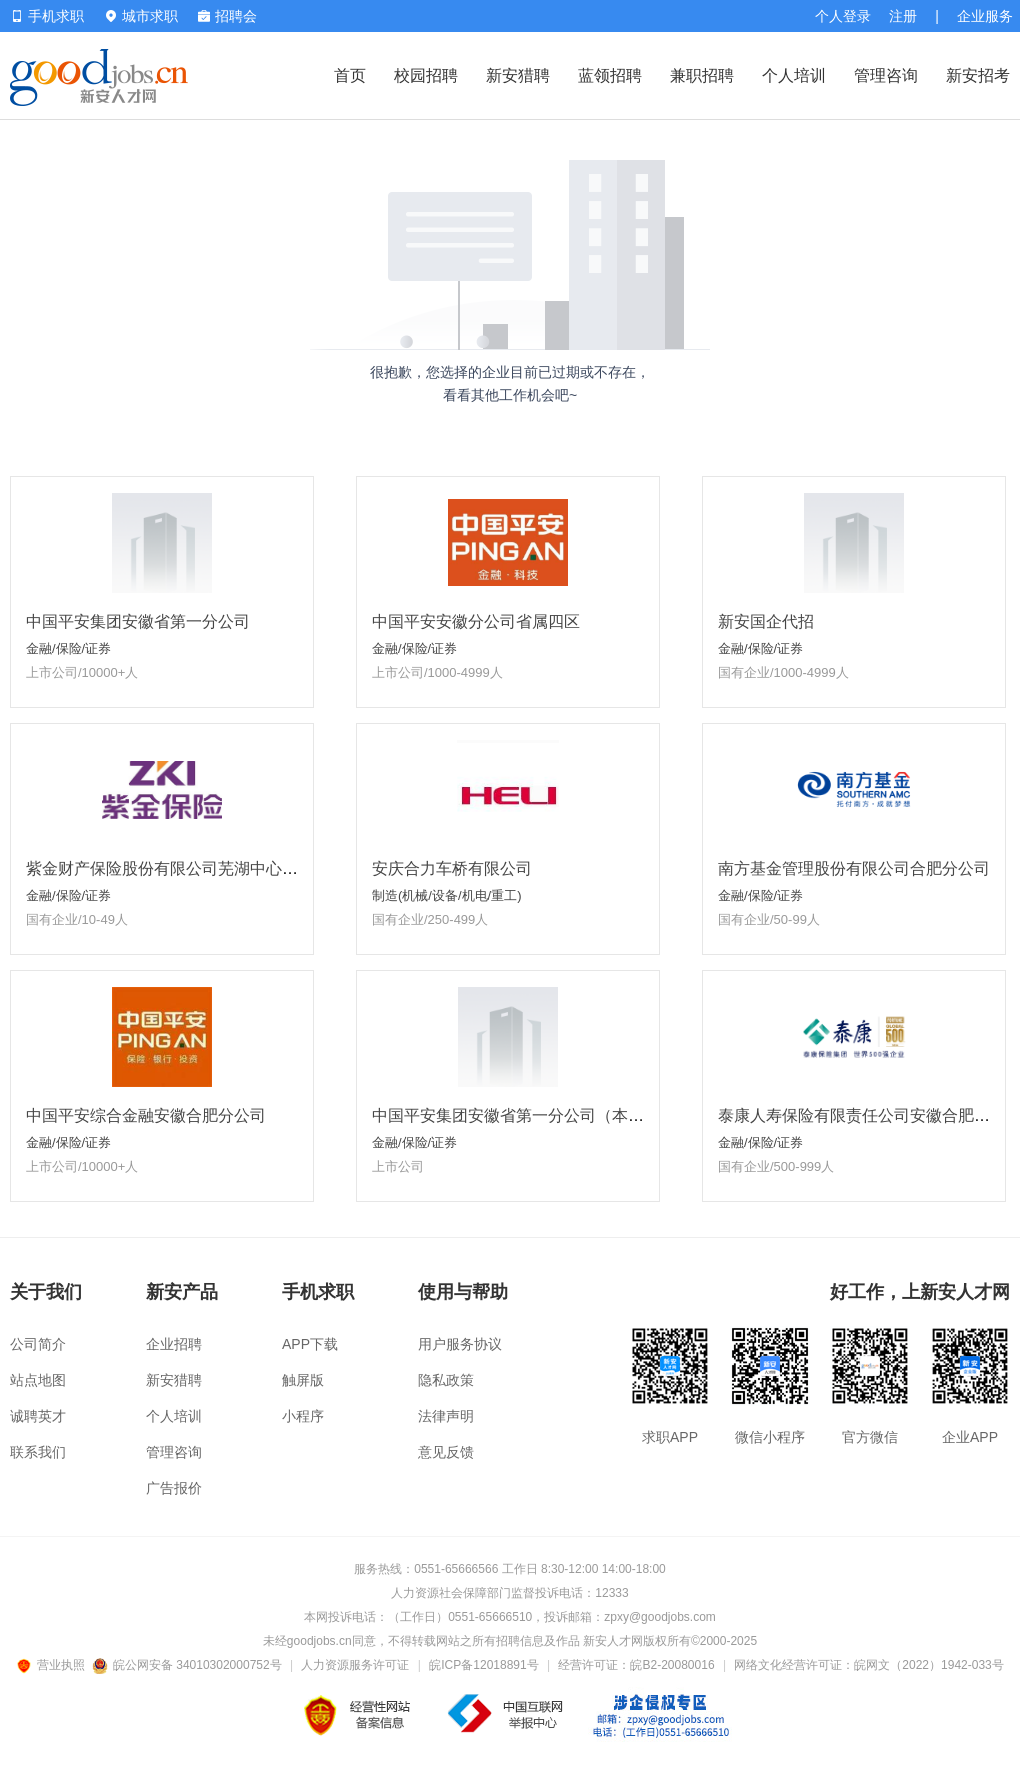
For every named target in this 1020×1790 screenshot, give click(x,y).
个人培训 (794, 75)
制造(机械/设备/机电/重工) (447, 895)
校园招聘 (426, 75)
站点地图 (38, 1380)
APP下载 (310, 1344)
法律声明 (446, 1416)
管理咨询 (886, 75)
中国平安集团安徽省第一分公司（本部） (516, 1115)
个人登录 (843, 16)
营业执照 (54, 1665)
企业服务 (985, 16)
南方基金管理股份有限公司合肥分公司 (854, 868)
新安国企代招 (766, 621)
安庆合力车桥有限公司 (452, 868)
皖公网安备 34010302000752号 (188, 1665)
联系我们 (38, 1452)
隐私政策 (446, 1380)
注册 (903, 16)
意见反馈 (446, 1452)
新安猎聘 (518, 75)
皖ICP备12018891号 (483, 1665)
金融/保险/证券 (68, 648)
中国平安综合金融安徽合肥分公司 (146, 1115)
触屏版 (303, 1380)
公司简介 (38, 1344)
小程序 (303, 1416)
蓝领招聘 (610, 75)
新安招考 (978, 75)
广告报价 (174, 1488)
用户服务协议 (460, 1344)
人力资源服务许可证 (355, 1665)
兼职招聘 (702, 75)
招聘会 (227, 16)
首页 (350, 75)
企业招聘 (174, 1344)
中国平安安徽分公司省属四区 (476, 621)
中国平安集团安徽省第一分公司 (138, 621)
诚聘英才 (38, 1416)
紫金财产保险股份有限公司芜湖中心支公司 (178, 868)
